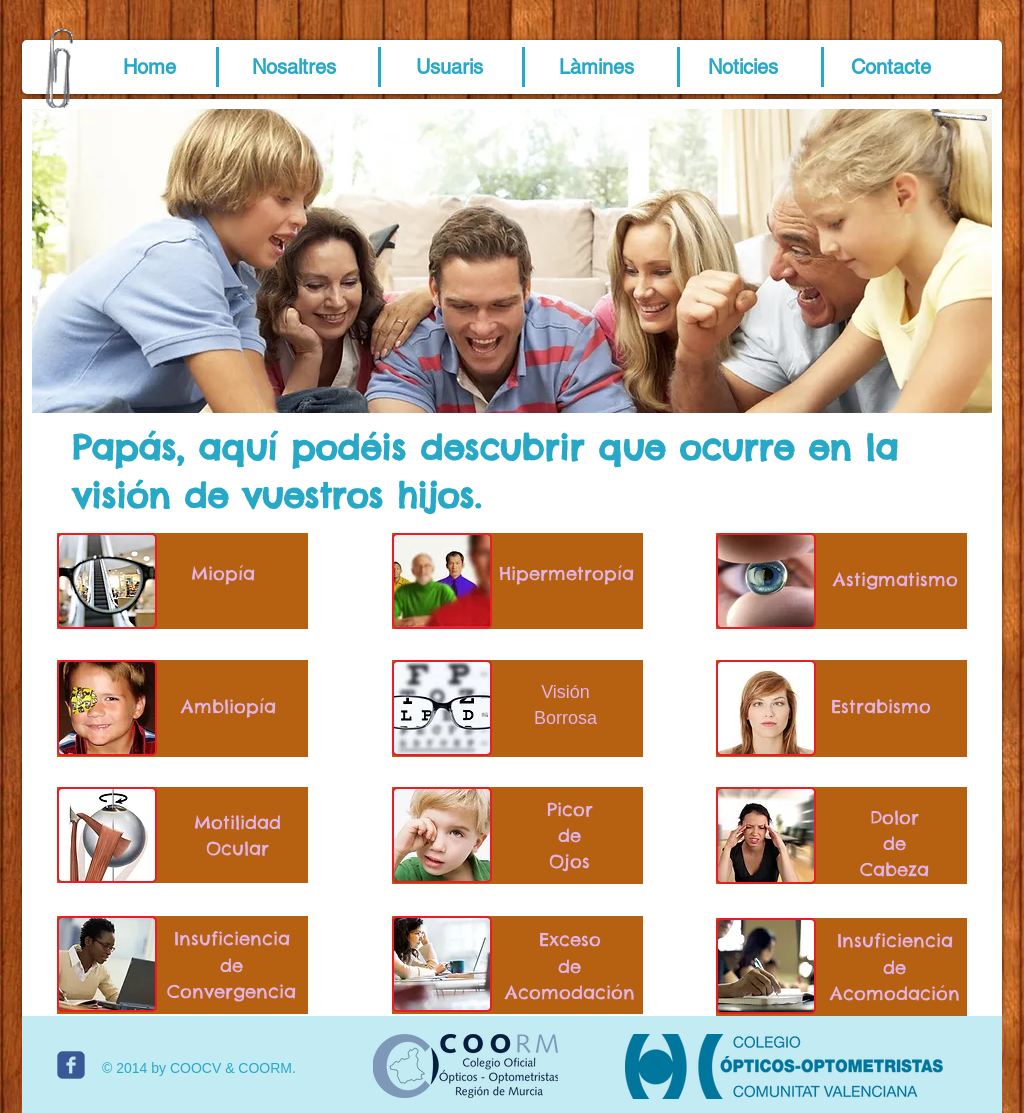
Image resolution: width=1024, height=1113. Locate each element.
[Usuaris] (449, 67)
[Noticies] (742, 67)
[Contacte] (891, 67)
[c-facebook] (71, 1065)
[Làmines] (596, 67)
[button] (149, 67)
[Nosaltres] (293, 67)
